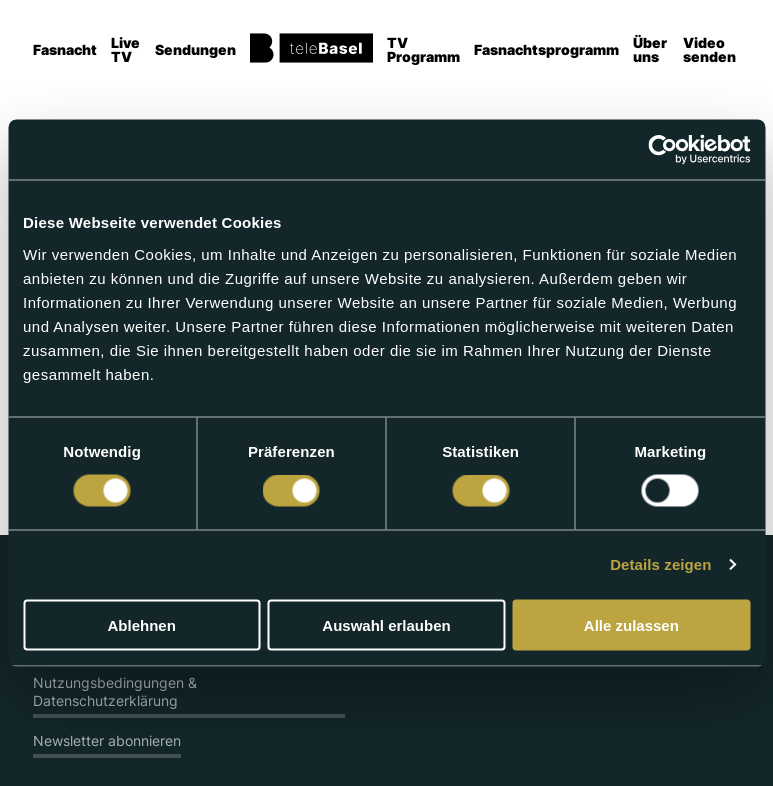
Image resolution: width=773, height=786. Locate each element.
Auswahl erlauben (386, 624)
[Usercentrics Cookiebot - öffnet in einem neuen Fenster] (662, 150)
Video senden (709, 49)
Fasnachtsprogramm (546, 49)
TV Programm (423, 49)
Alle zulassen (631, 624)
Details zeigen (660, 564)
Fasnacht (65, 49)
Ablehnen (142, 624)
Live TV (125, 49)
